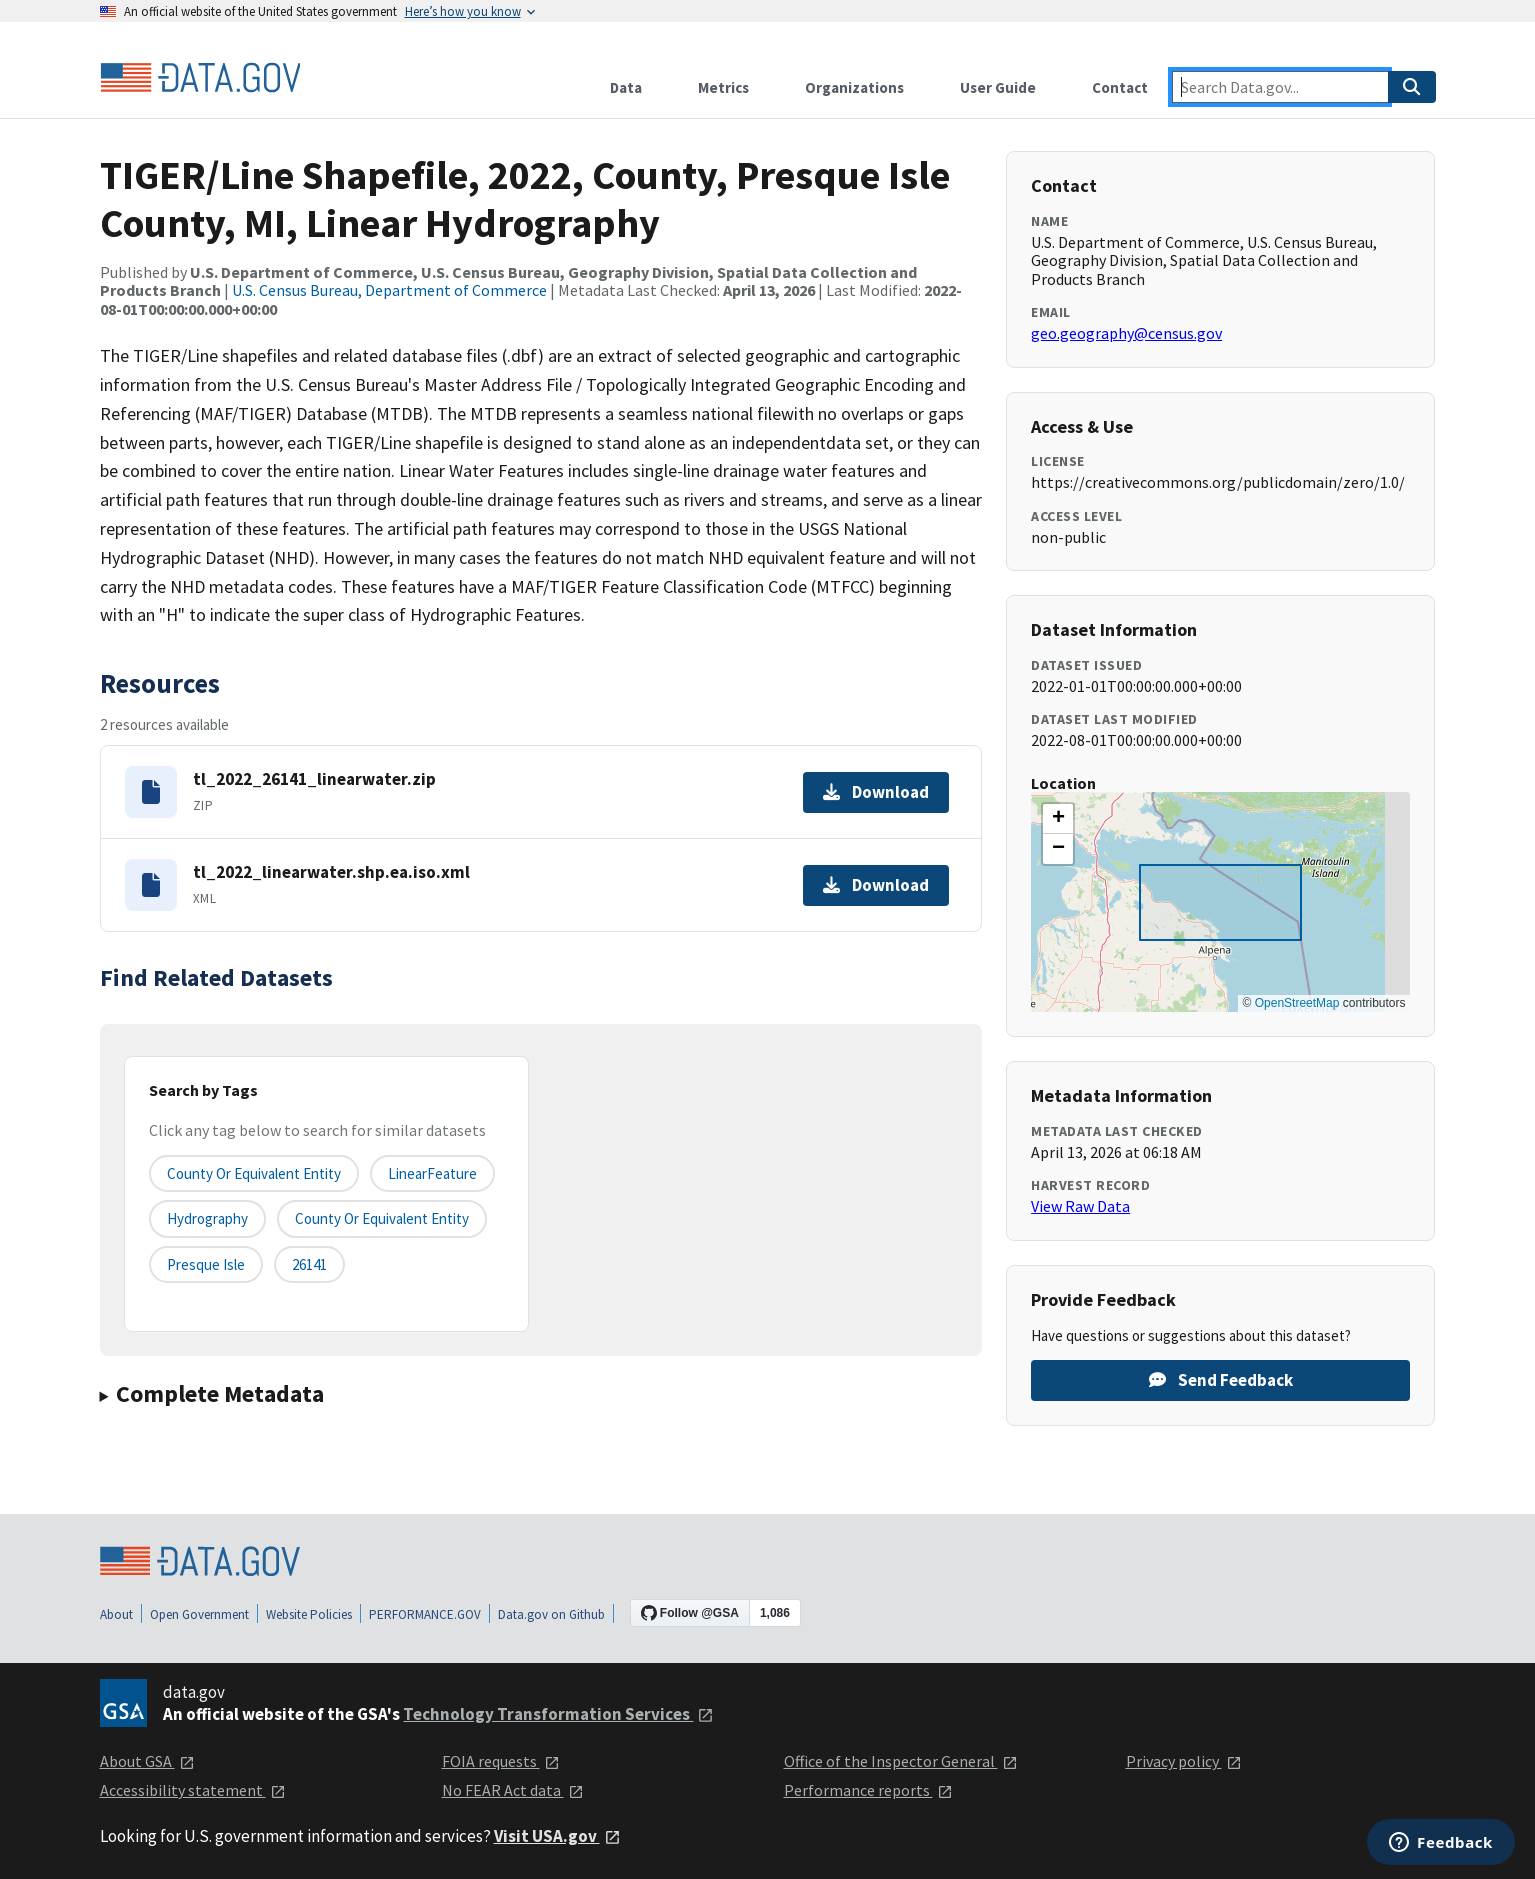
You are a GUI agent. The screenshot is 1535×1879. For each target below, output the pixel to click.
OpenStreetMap (1297, 1003)
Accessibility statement (193, 1790)
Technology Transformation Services (558, 1714)
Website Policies (309, 1614)
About (116, 1614)
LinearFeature (432, 1173)
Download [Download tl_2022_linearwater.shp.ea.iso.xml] (876, 885)
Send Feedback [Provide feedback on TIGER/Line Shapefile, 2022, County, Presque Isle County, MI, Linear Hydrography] (1221, 1380)
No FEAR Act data (513, 1790)
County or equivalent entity (254, 1173)
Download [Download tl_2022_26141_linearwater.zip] (876, 792)
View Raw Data (1080, 1206)
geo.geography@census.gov (1126, 333)
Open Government (199, 1614)
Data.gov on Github (551, 1614)
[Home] (200, 78)
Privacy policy (1184, 1761)
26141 (309, 1264)
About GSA (147, 1761)
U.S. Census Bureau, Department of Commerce (389, 290)
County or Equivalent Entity (382, 1218)
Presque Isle (206, 1264)
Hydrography (207, 1218)
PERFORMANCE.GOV (425, 1614)
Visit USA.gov (557, 1836)
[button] (1058, 819)
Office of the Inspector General (901, 1761)
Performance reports (868, 1790)
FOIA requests (501, 1761)
